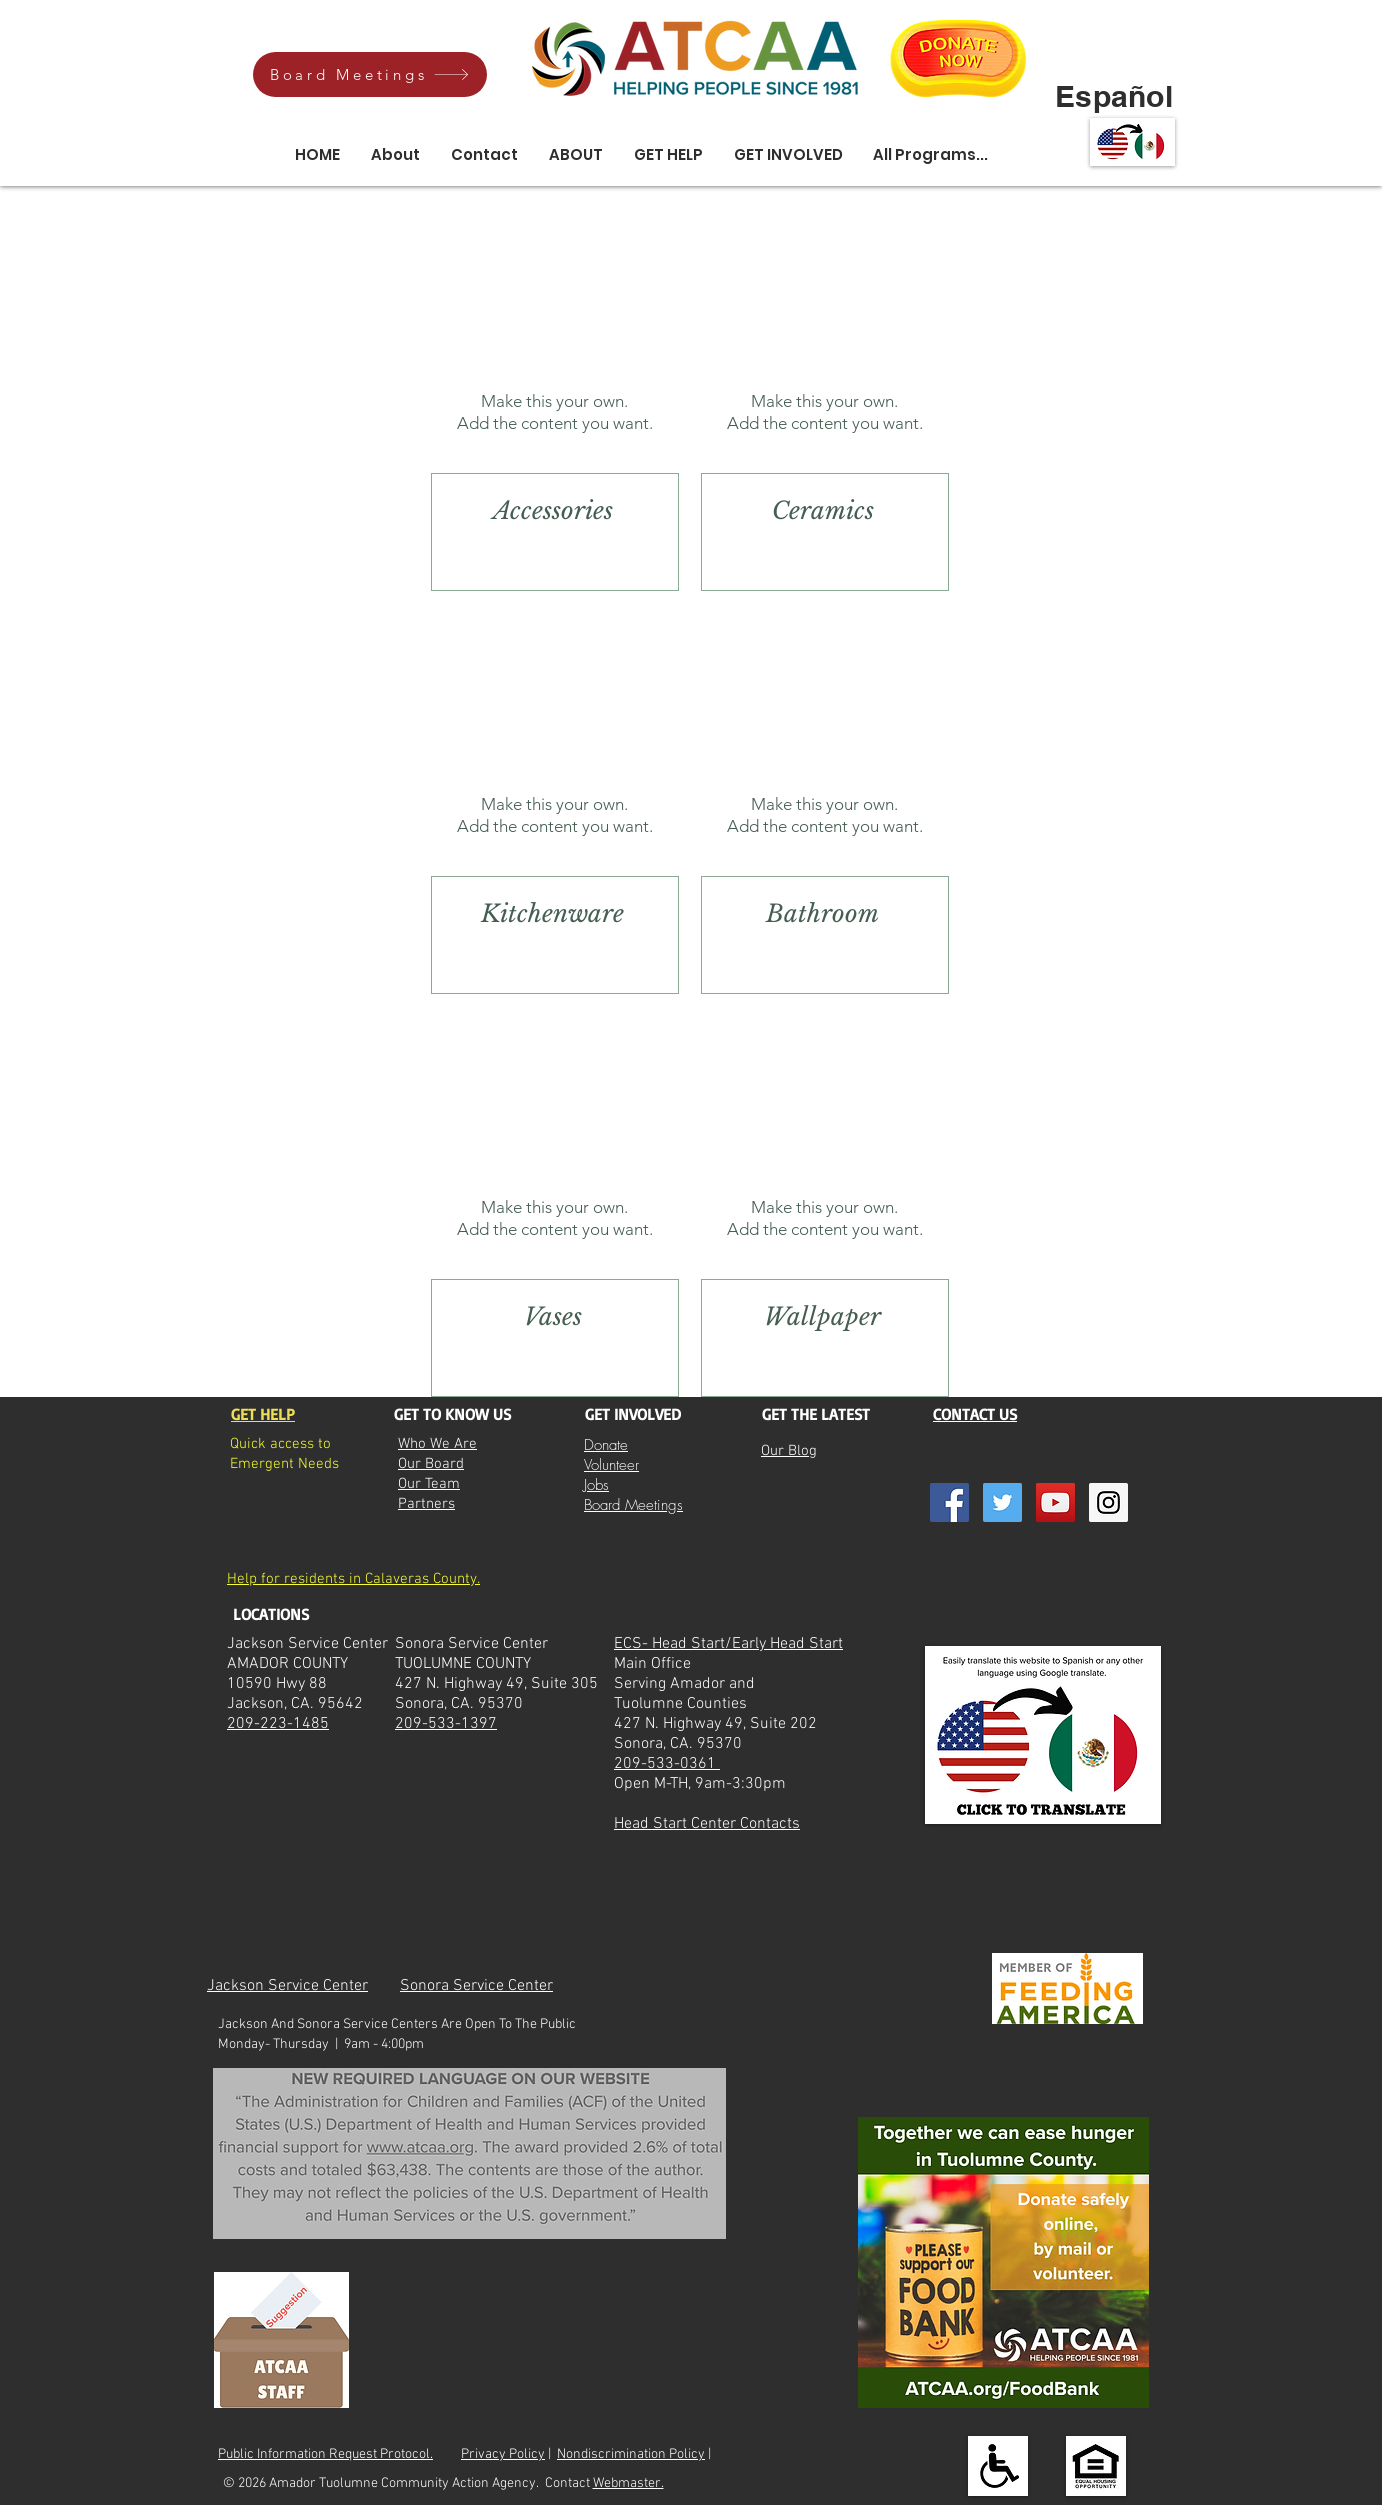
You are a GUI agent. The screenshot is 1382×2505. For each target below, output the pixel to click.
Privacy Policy (503, 2454)
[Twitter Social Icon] (1002, 1502)
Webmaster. (628, 2483)
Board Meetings (633, 1505)
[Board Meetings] (370, 74)
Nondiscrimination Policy (631, 2454)
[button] (575, 155)
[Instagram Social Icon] (1108, 1502)
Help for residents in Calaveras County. (353, 1579)
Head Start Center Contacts (707, 1824)
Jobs (596, 1485)
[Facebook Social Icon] (949, 1502)
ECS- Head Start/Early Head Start (728, 1644)
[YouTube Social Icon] (1055, 1502)
